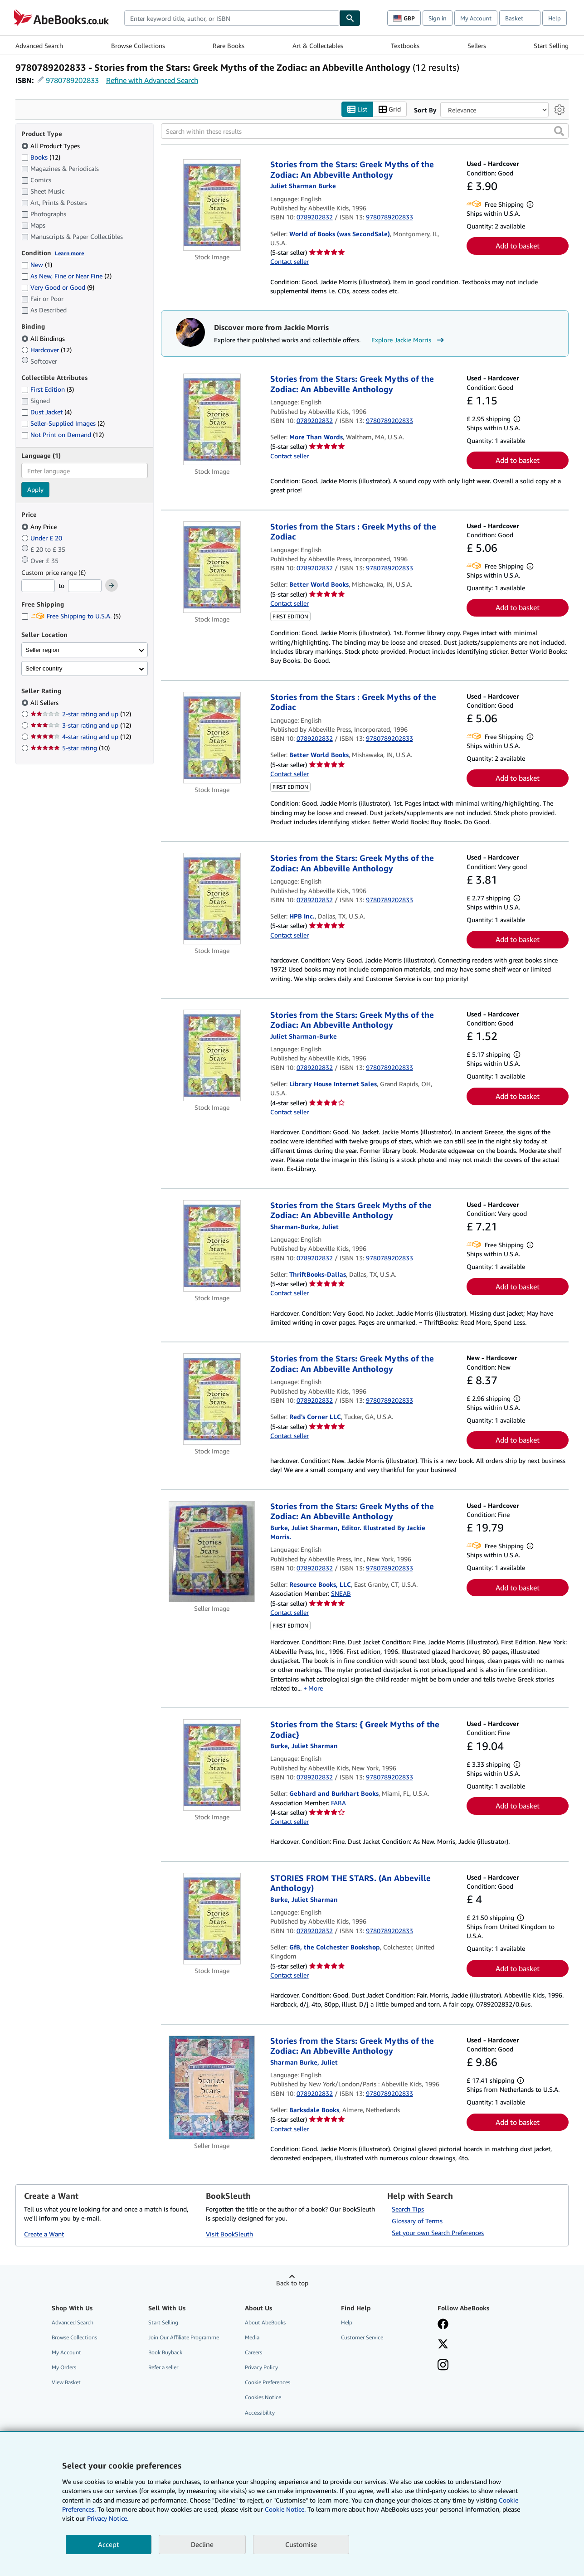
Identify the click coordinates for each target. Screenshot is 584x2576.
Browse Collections (138, 45)
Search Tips (408, 2209)
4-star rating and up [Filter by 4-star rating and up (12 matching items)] (80, 737)
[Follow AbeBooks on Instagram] (443, 2366)
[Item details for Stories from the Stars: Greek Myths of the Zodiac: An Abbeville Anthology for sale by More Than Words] (212, 420)
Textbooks (405, 45)
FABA (338, 1803)
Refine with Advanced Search (152, 80)
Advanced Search (39, 45)
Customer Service (362, 2337)
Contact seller (289, 262)
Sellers (476, 45)
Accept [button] (108, 2544)
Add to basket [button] (518, 246)
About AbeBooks (265, 2322)
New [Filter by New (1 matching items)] (36, 265)
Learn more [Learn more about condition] (69, 253)
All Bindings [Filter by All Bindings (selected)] (44, 338)
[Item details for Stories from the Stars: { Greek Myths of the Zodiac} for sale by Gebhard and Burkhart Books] (212, 1765)
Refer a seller (163, 2367)
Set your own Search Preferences (438, 2232)
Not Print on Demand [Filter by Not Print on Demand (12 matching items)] (62, 435)
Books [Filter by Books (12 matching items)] (40, 157)
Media (252, 2337)
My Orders (64, 2367)
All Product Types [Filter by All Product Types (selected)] (51, 146)
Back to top (292, 2283)
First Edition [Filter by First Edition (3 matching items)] (47, 390)
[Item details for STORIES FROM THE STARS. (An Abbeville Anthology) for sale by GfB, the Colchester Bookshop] (212, 1918)
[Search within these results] (365, 131)
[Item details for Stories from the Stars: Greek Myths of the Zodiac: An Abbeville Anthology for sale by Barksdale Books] (212, 2087)
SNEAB (341, 1594)
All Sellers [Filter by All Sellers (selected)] (45, 703)
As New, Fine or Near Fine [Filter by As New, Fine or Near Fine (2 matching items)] (66, 276)
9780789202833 (72, 80)
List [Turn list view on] (357, 109)
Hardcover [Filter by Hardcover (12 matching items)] (46, 350)
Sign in (437, 18)
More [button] (315, 1688)
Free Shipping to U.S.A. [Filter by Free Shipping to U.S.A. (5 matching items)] (71, 616)
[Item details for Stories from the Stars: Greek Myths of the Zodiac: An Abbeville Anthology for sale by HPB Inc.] (212, 899)
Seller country (44, 668)
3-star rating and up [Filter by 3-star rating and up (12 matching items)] (80, 725)
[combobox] (232, 18)
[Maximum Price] (85, 586)
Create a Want (44, 2234)
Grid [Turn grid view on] (390, 109)
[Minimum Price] (38, 586)
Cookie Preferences (267, 2382)
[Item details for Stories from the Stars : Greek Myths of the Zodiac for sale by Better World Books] (212, 567)
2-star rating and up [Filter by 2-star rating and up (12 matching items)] (80, 714)
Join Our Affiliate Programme (183, 2337)
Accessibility (260, 2412)
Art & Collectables (317, 45)
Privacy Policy (261, 2367)
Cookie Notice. (285, 2509)
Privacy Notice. (107, 2518)
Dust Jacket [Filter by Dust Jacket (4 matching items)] (46, 412)
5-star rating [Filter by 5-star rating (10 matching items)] (70, 748)
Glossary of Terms (417, 2221)
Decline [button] (202, 2544)
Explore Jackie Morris (408, 340)
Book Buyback (165, 2352)
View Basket (66, 2382)
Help (554, 18)
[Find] (350, 18)
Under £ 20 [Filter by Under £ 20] (42, 538)
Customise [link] (301, 2544)
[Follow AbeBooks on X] (443, 2344)
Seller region (42, 649)
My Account (476, 18)
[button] (559, 131)
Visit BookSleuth (229, 2234)
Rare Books (228, 45)
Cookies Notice (263, 2397)
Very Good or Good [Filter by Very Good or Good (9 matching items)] (57, 288)
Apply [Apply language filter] (35, 490)
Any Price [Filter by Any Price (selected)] (39, 526)
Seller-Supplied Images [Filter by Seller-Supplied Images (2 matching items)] (63, 424)
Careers (253, 2352)
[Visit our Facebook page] (443, 2324)
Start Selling (551, 45)
